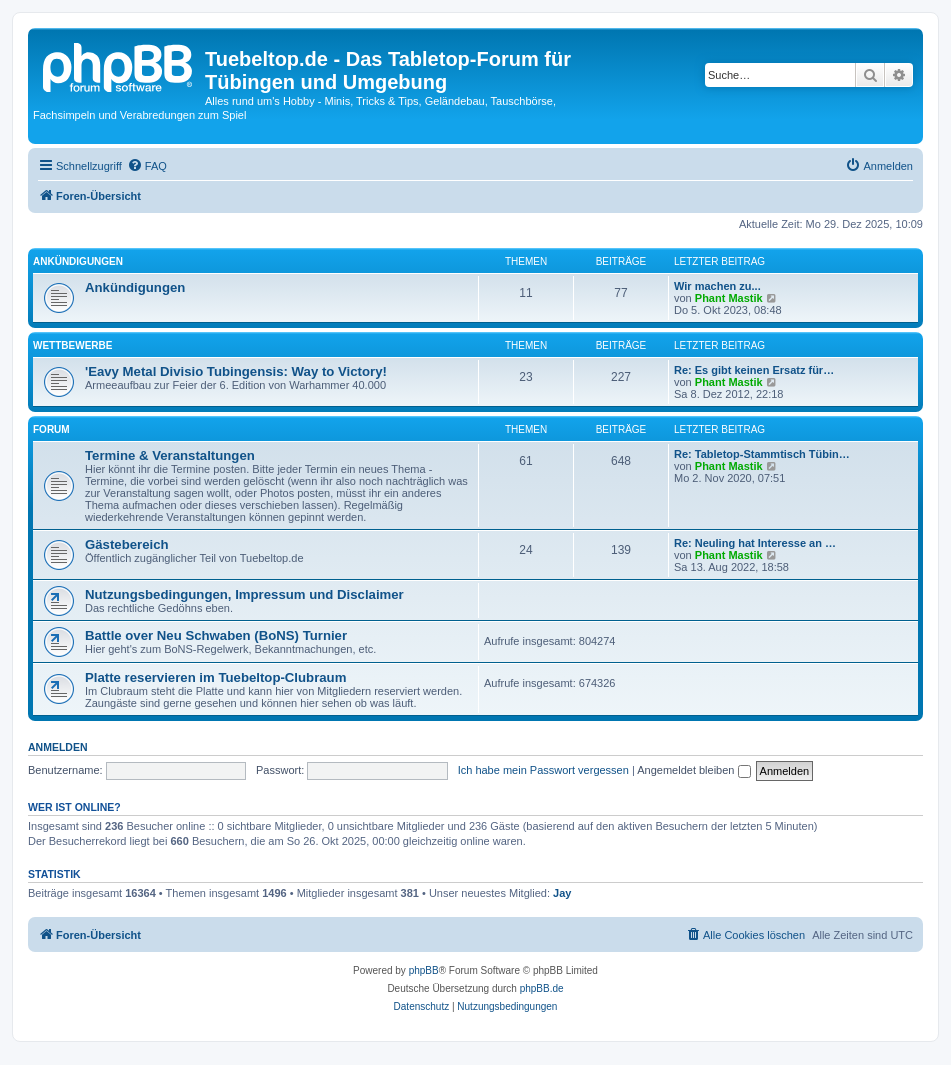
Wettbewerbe (72, 345)
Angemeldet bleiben (693, 770)
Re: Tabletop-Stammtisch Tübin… (762, 454)
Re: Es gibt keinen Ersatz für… (754, 370)
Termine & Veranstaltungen (170, 455)
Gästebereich (127, 544)
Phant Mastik (729, 298)
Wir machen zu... (717, 286)
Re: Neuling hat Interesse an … (755, 543)
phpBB (424, 970)
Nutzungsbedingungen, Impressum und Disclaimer (244, 594)
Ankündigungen (78, 261)
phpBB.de (542, 988)
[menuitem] (147, 166)
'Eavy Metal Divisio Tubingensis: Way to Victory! (236, 371)
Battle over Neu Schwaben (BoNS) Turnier (216, 635)
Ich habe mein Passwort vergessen (543, 770)
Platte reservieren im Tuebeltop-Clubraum (215, 677)
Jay (562, 893)
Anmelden (58, 747)
